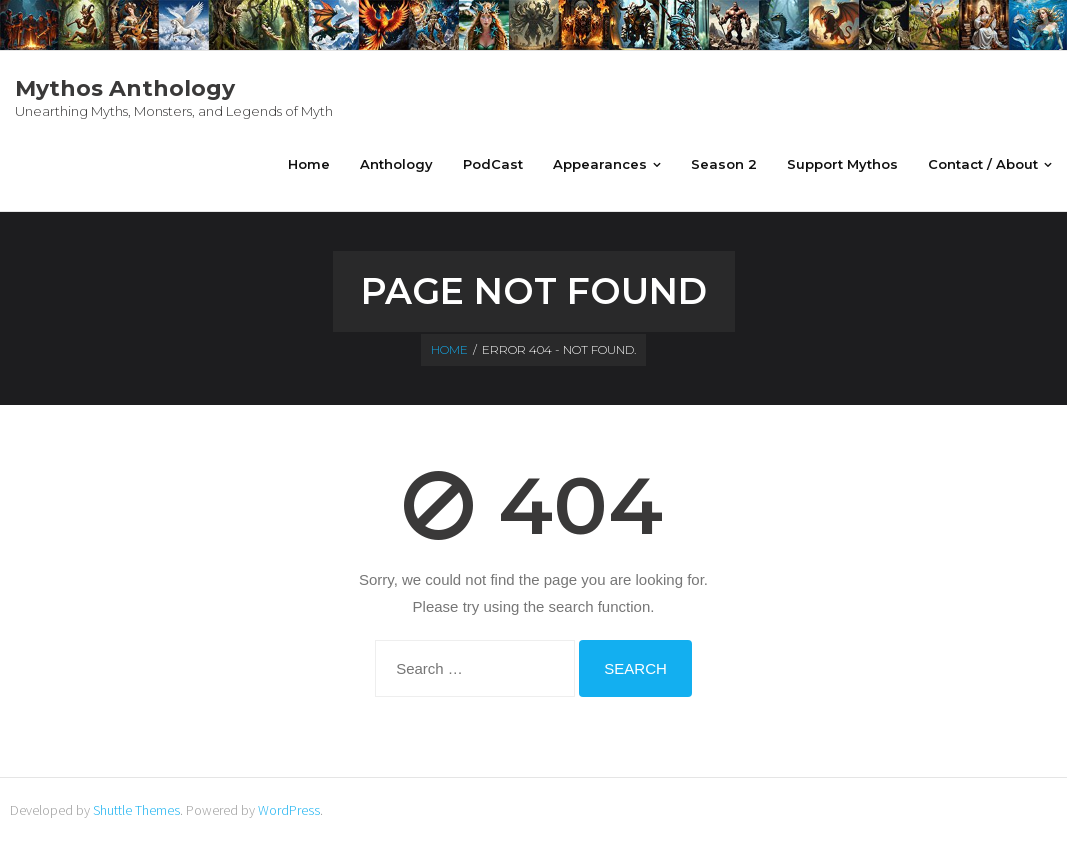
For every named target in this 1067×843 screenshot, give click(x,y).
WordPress (289, 810)
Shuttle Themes (136, 810)
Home (449, 349)
